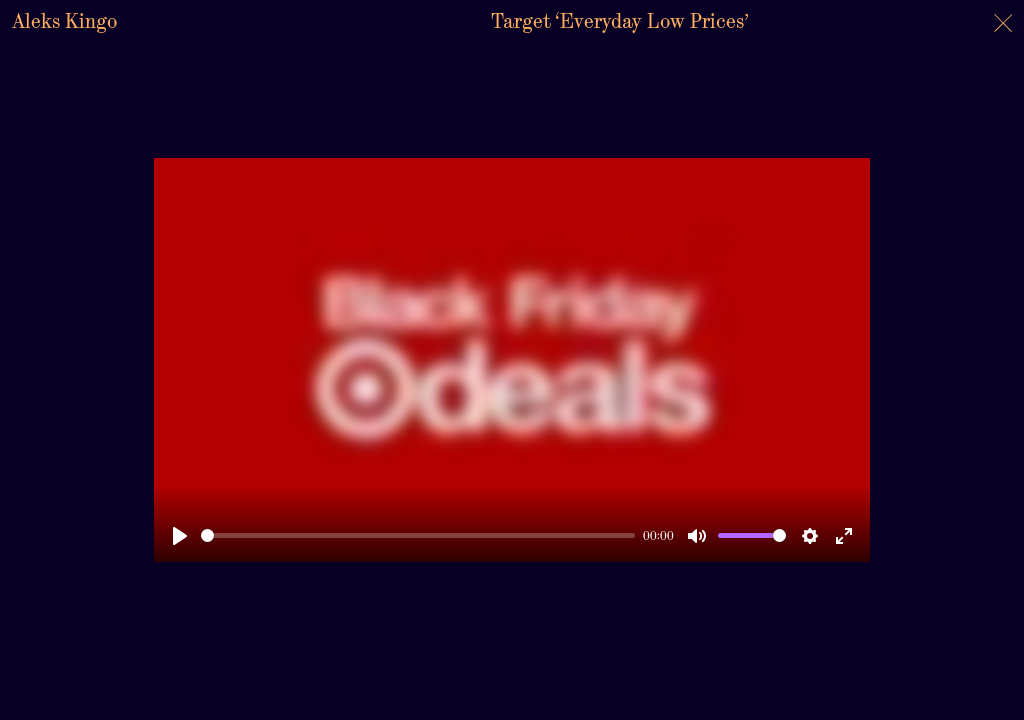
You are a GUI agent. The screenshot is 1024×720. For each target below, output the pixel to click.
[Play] (180, 536)
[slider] (418, 535)
